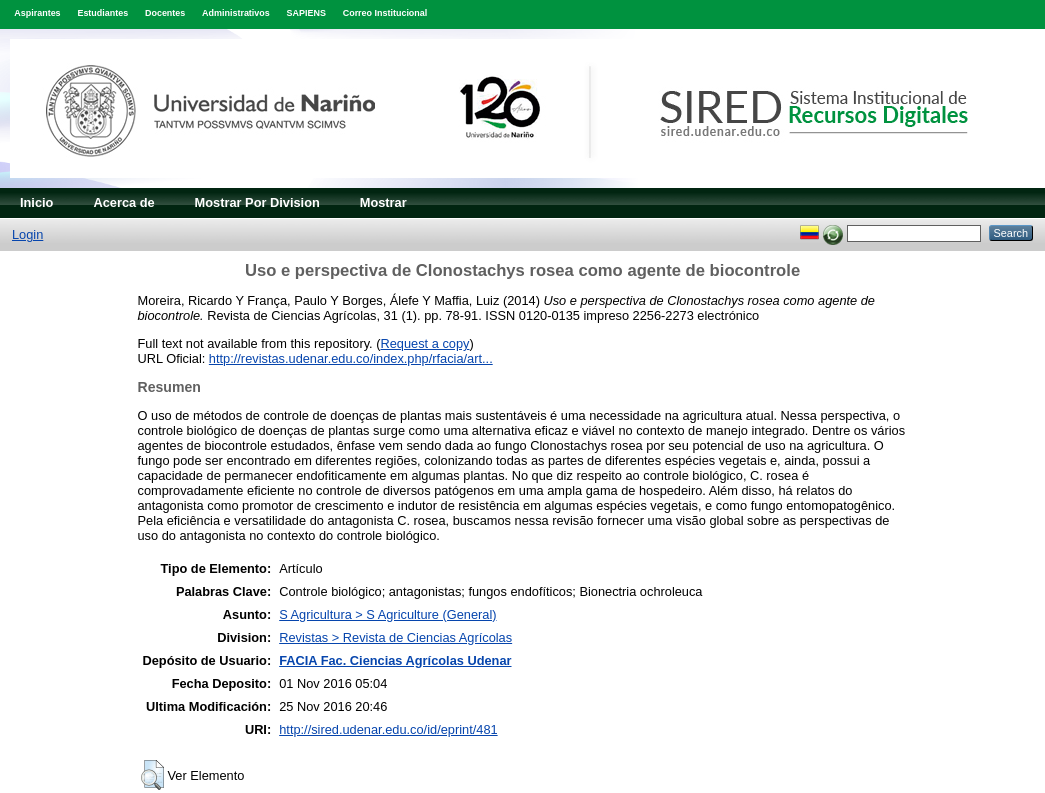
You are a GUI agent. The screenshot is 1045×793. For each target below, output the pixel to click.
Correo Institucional (385, 13)
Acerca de (123, 202)
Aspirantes (37, 13)
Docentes (165, 13)
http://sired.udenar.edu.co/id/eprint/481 (388, 729)
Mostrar (383, 202)
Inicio (36, 202)
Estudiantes (102, 13)
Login (27, 234)
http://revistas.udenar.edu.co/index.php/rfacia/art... (351, 358)
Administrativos (236, 13)
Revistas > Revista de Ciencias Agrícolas (395, 637)
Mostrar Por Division (257, 202)
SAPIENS (306, 13)
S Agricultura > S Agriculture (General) (387, 614)
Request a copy (425, 343)
